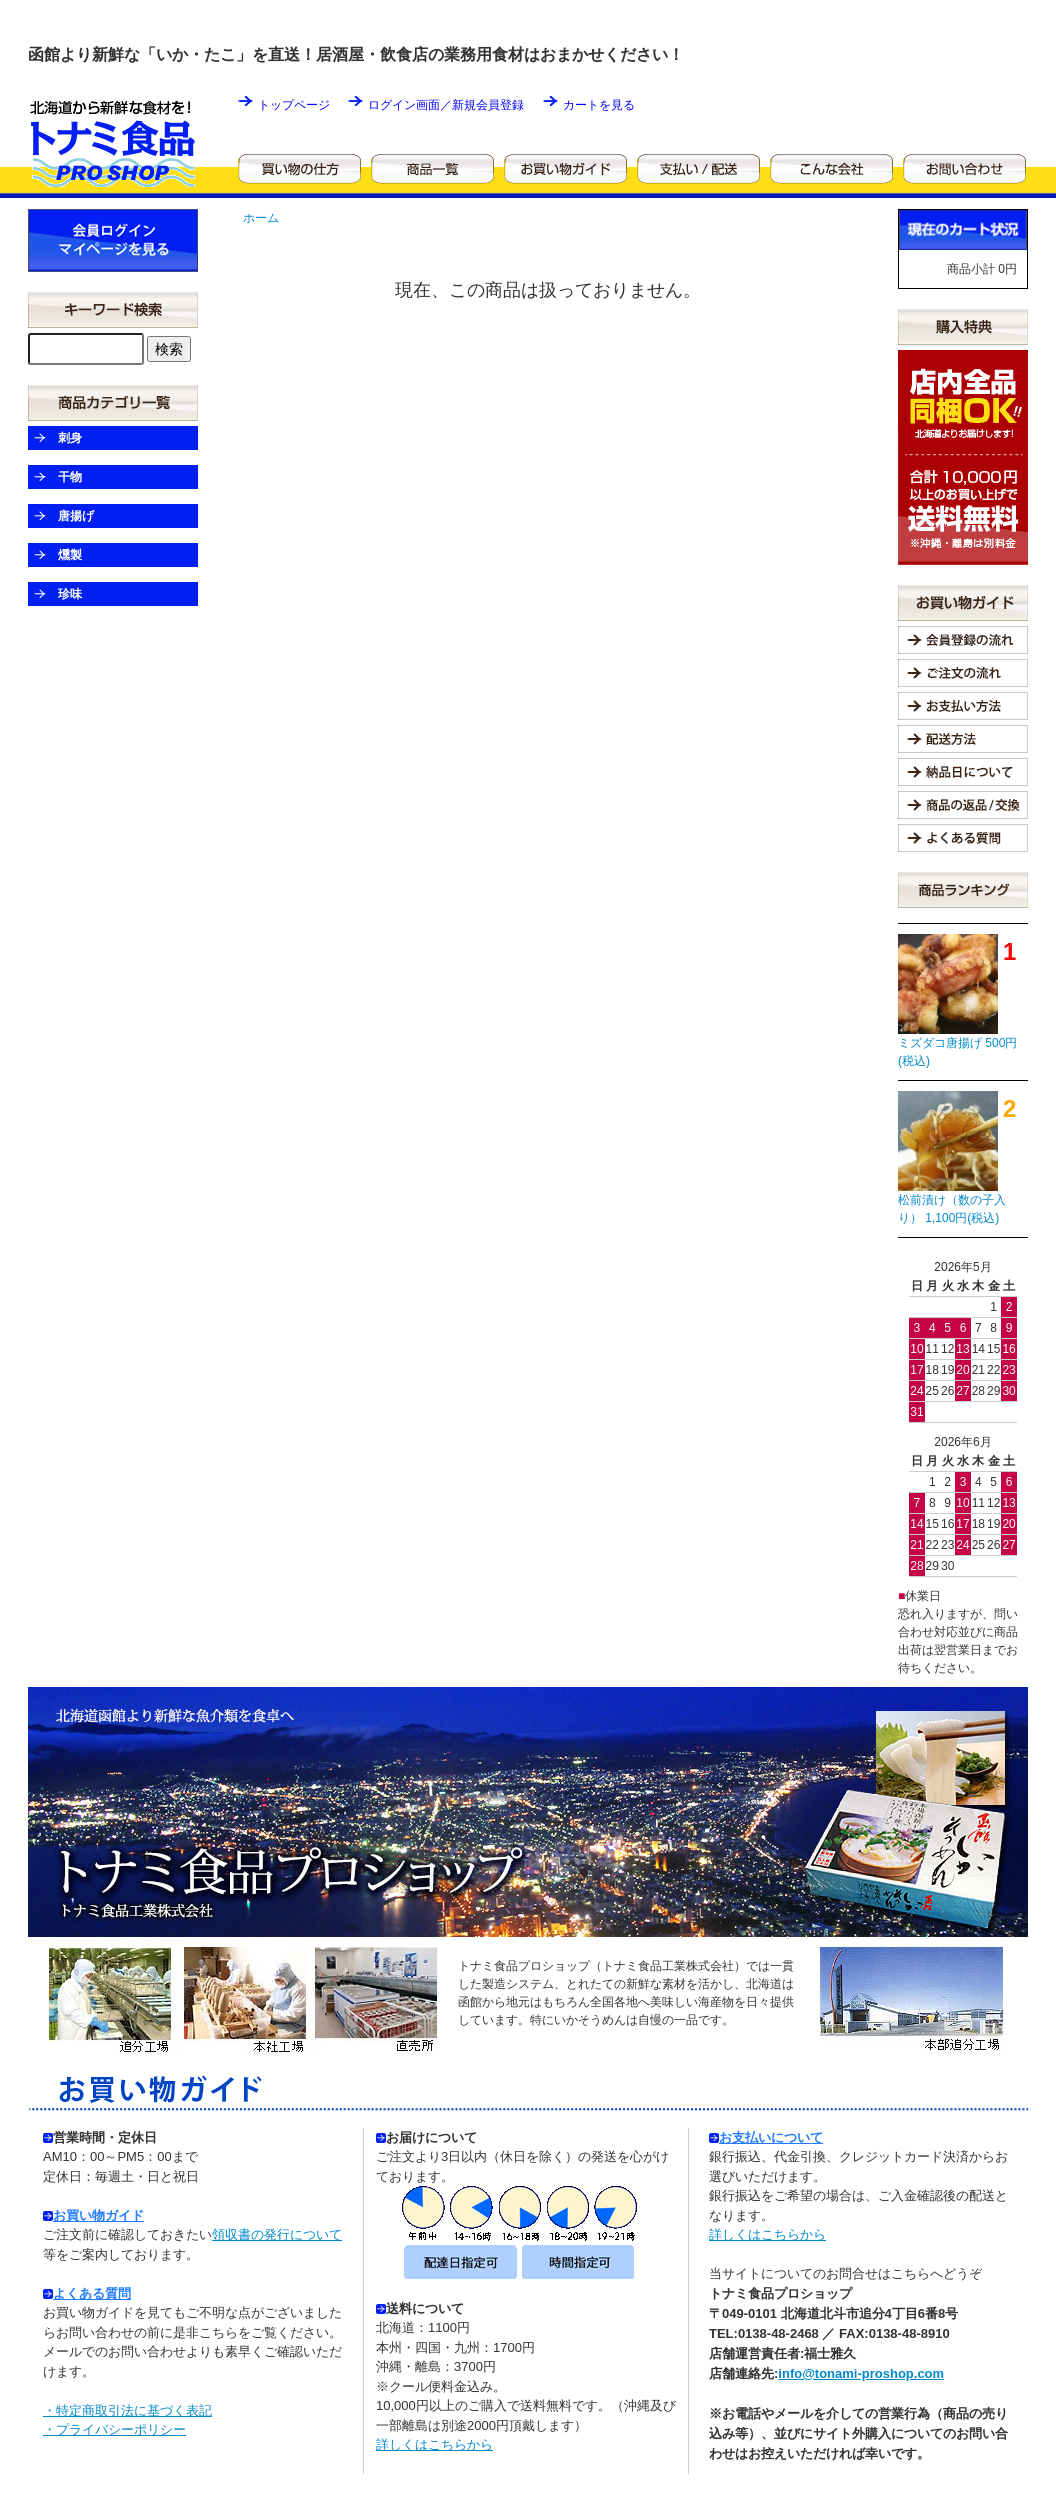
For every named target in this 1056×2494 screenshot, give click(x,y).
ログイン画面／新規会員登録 (446, 105)
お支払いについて (766, 2137)
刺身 (70, 438)
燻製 (70, 555)
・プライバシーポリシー (114, 2429)
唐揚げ (76, 516)
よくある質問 (92, 2293)
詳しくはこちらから (434, 2444)
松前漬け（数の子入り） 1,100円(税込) (952, 1209)
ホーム (261, 218)
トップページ (294, 105)
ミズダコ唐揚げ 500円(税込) (957, 1052)
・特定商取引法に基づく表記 (127, 2410)
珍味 (70, 594)
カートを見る (599, 105)
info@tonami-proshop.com (861, 2373)
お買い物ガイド (98, 2215)
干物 (70, 477)
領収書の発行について (277, 2234)
